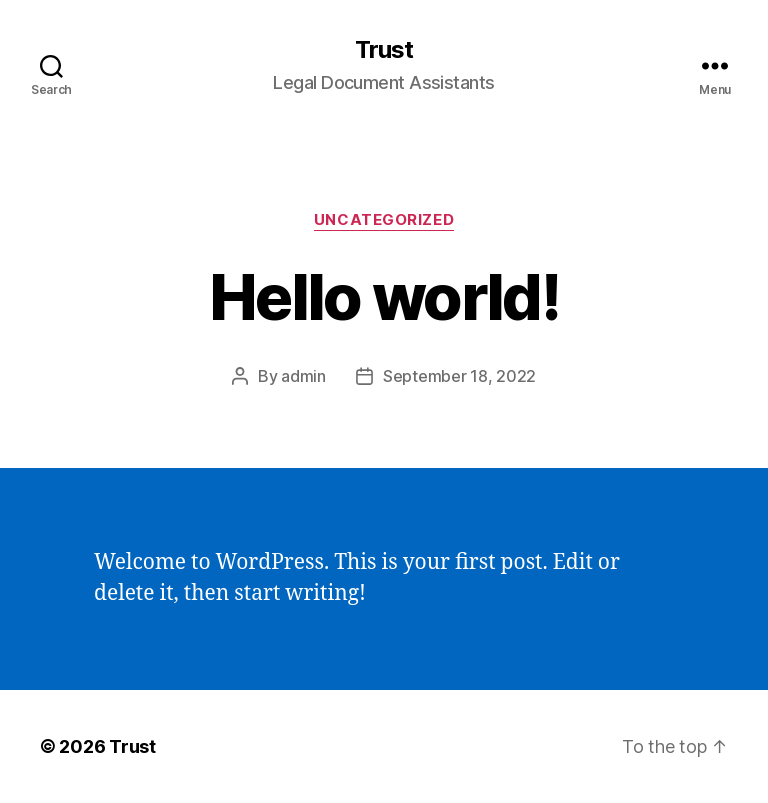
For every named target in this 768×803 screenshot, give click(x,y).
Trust (384, 50)
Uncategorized (384, 220)
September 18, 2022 (459, 376)
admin (303, 376)
